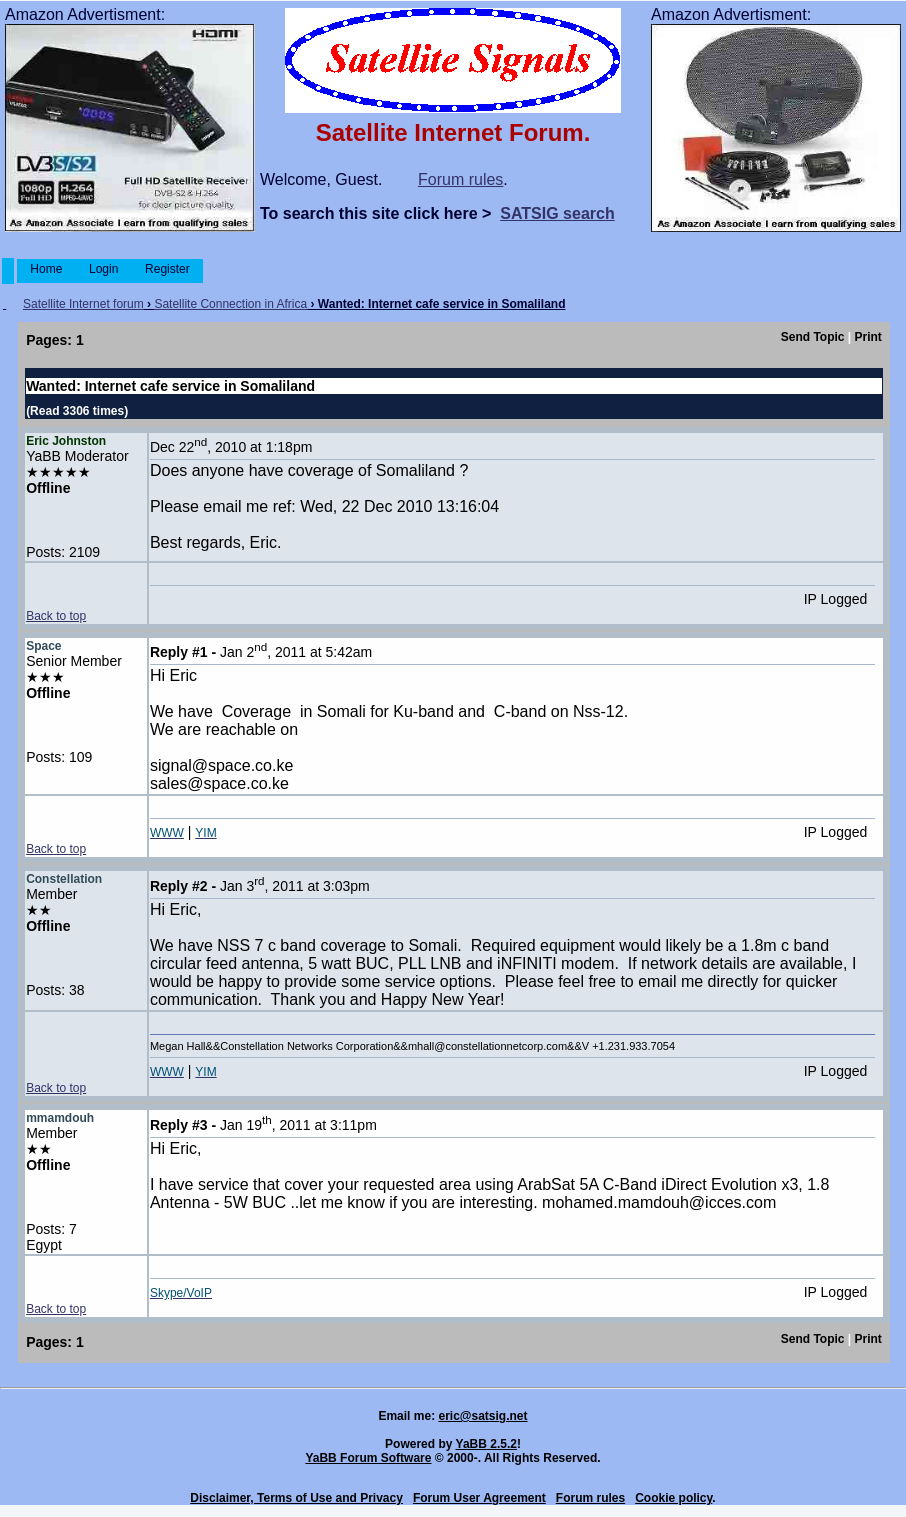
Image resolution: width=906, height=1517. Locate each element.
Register (167, 269)
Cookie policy (673, 1498)
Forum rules (460, 179)
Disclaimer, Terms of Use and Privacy (296, 1498)
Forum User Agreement (479, 1498)
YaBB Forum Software (368, 1458)
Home (46, 269)
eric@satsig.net (482, 1416)
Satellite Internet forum (83, 304)
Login (104, 269)
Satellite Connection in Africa (230, 304)
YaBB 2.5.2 (486, 1444)
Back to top (56, 616)
